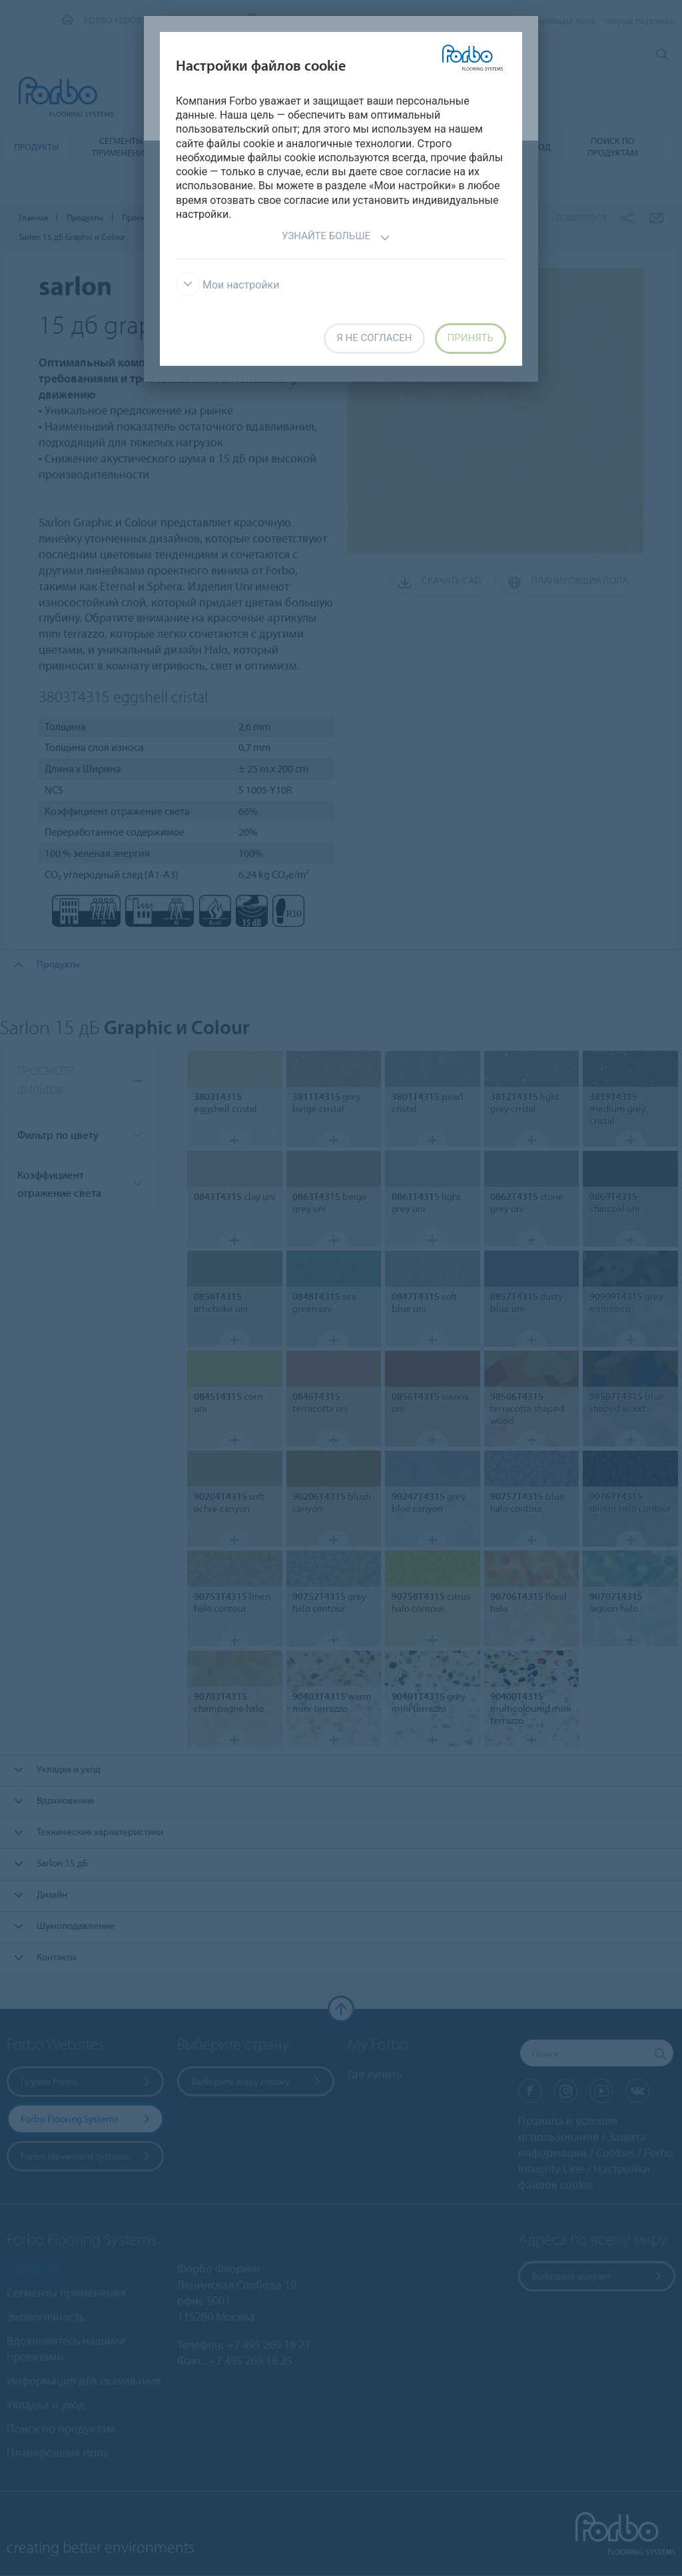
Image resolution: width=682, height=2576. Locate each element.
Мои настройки (228, 285)
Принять (471, 338)
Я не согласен (374, 338)
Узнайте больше (336, 237)
